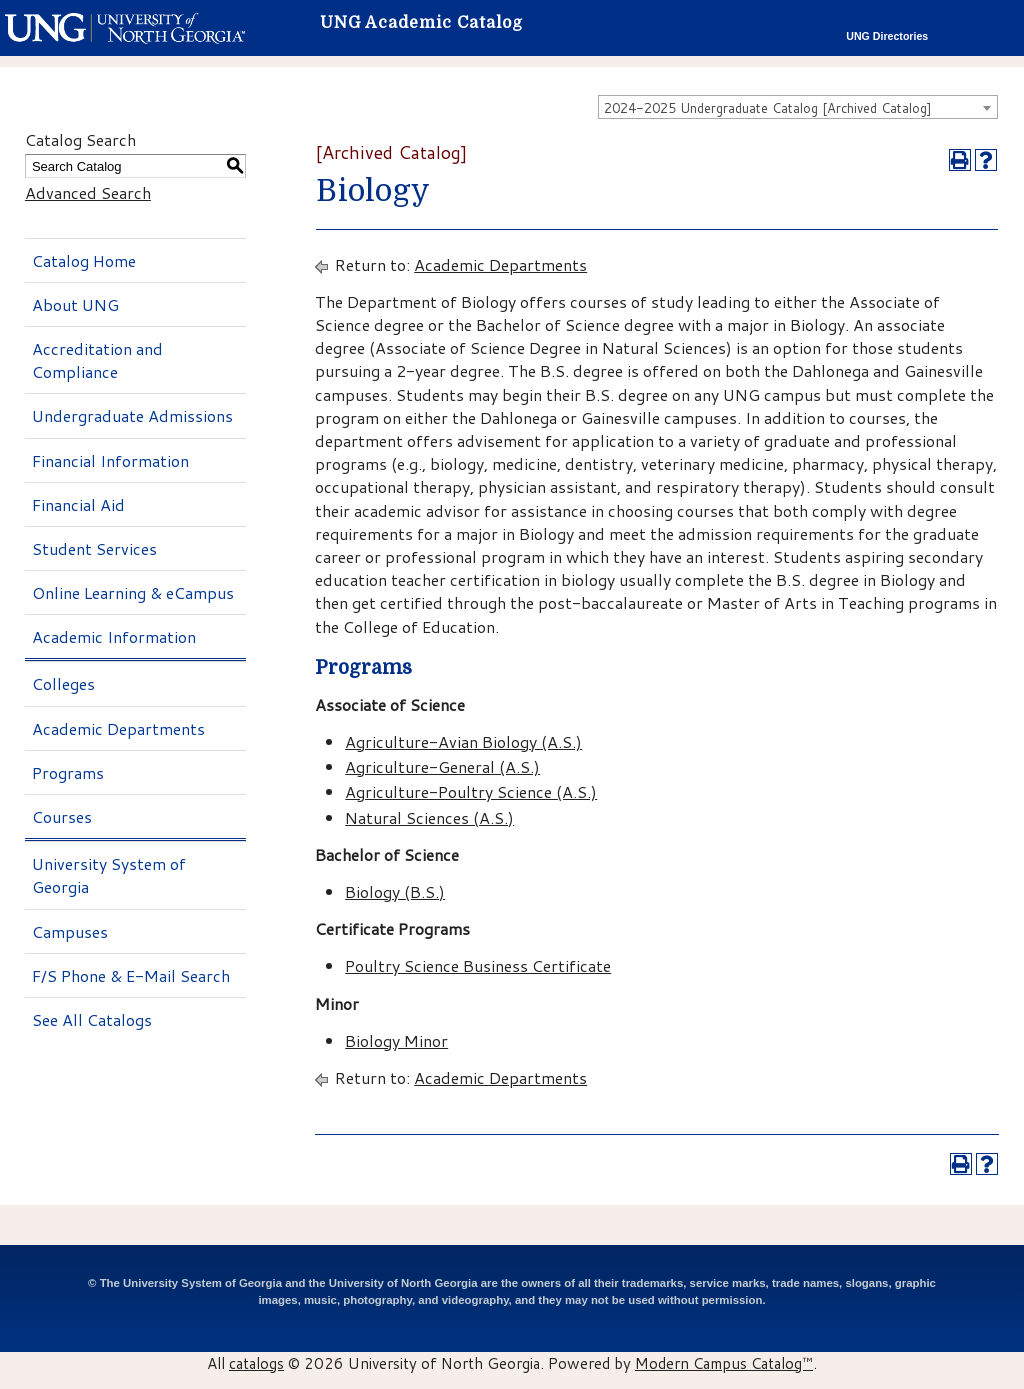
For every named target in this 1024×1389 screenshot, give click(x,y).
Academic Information (114, 636)
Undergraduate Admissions (132, 415)
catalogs (256, 1363)
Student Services (94, 548)
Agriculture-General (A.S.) (442, 766)
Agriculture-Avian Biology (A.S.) (463, 741)
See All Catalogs (92, 1019)
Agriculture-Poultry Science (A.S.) (471, 791)
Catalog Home (84, 260)
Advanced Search (88, 192)
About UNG (75, 304)
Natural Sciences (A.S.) (429, 817)
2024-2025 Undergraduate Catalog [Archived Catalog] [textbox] (768, 108)
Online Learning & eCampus (133, 592)
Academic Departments (118, 728)
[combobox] (798, 107)
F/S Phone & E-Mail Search (131, 975)
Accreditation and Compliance (97, 360)
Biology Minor (396, 1040)
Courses (62, 816)
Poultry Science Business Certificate (478, 965)
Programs (68, 772)
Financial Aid (78, 504)
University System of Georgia (109, 875)
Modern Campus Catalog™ (724, 1363)
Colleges (63, 683)
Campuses (70, 931)
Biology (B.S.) (395, 891)
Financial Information (110, 460)
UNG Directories (887, 36)
